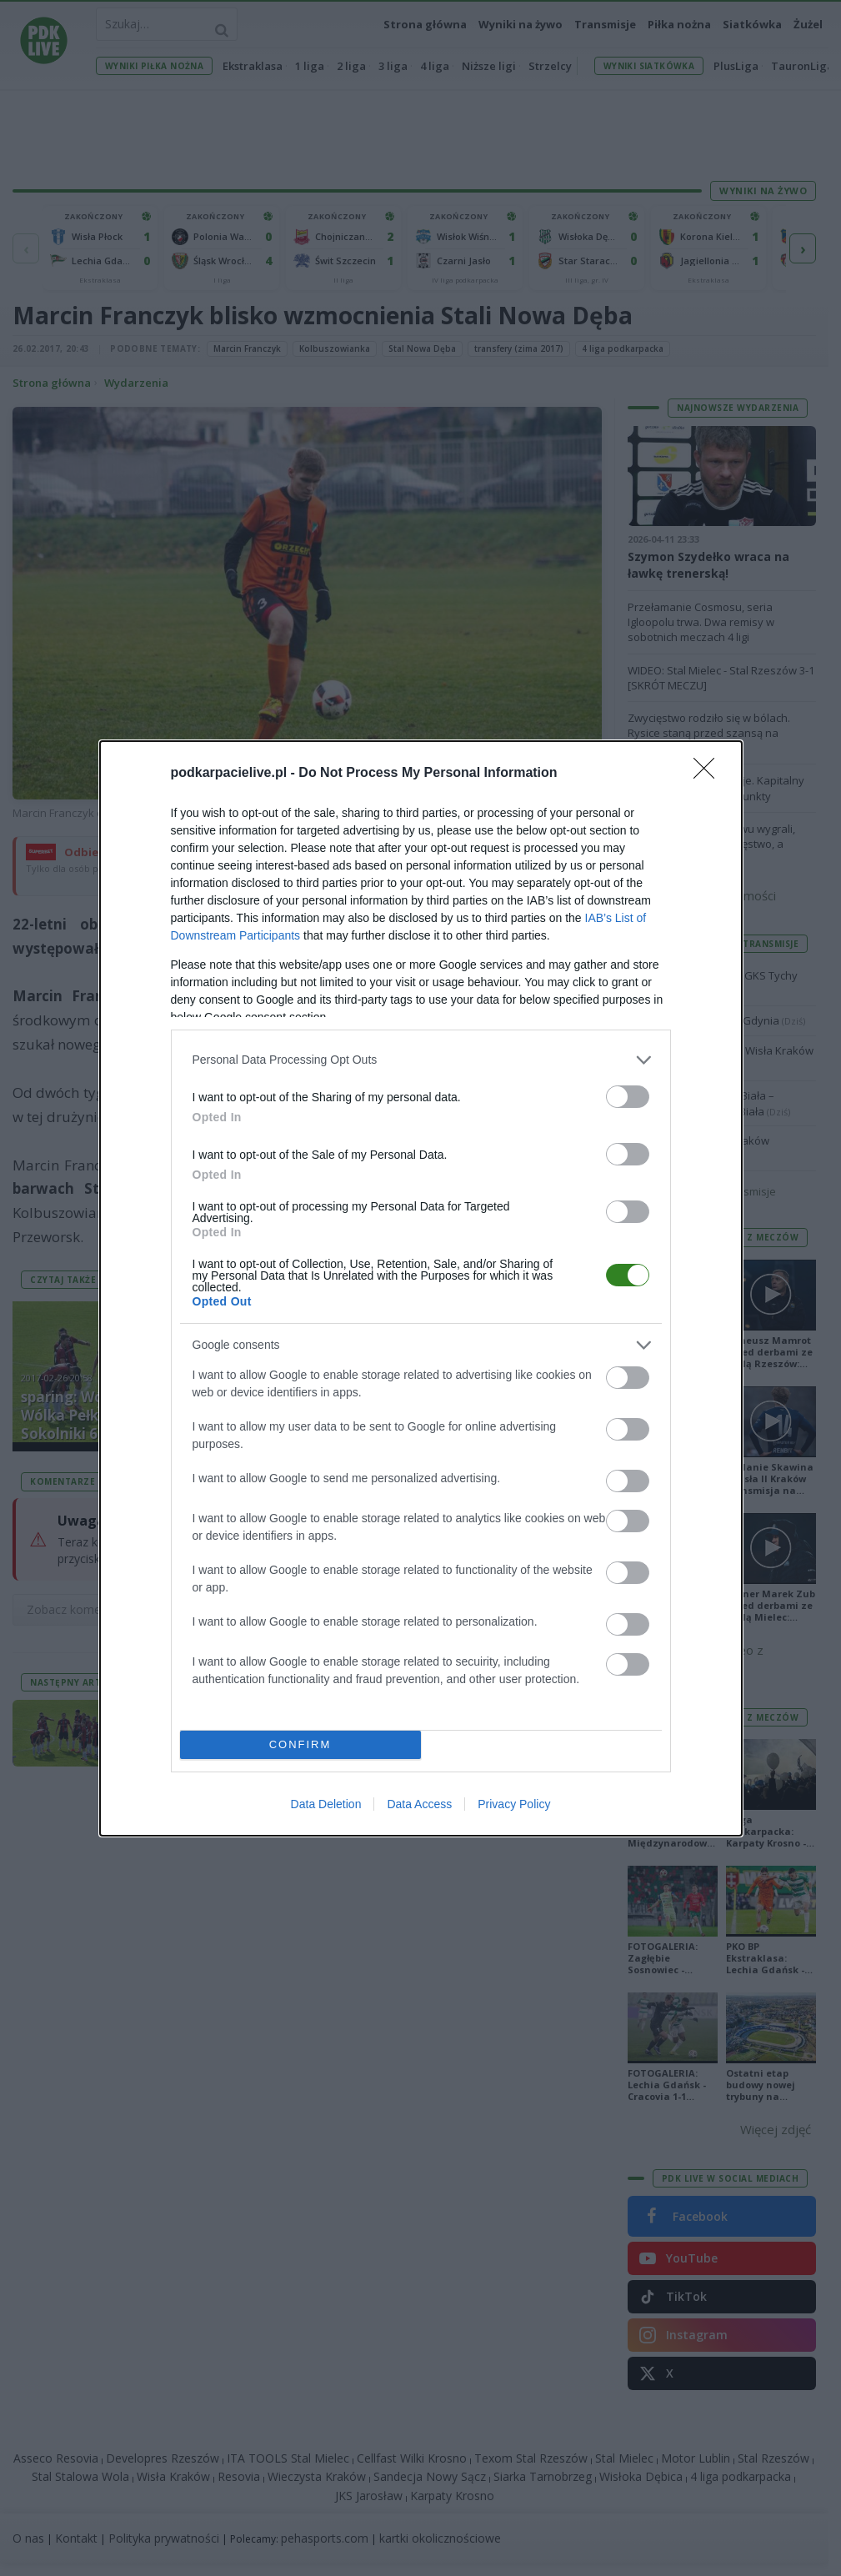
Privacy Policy (514, 1804)
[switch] (627, 1096)
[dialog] (421, 1288)
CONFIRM (300, 1744)
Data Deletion (326, 1804)
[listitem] (421, 1060)
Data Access (419, 1804)
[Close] (709, 773)
